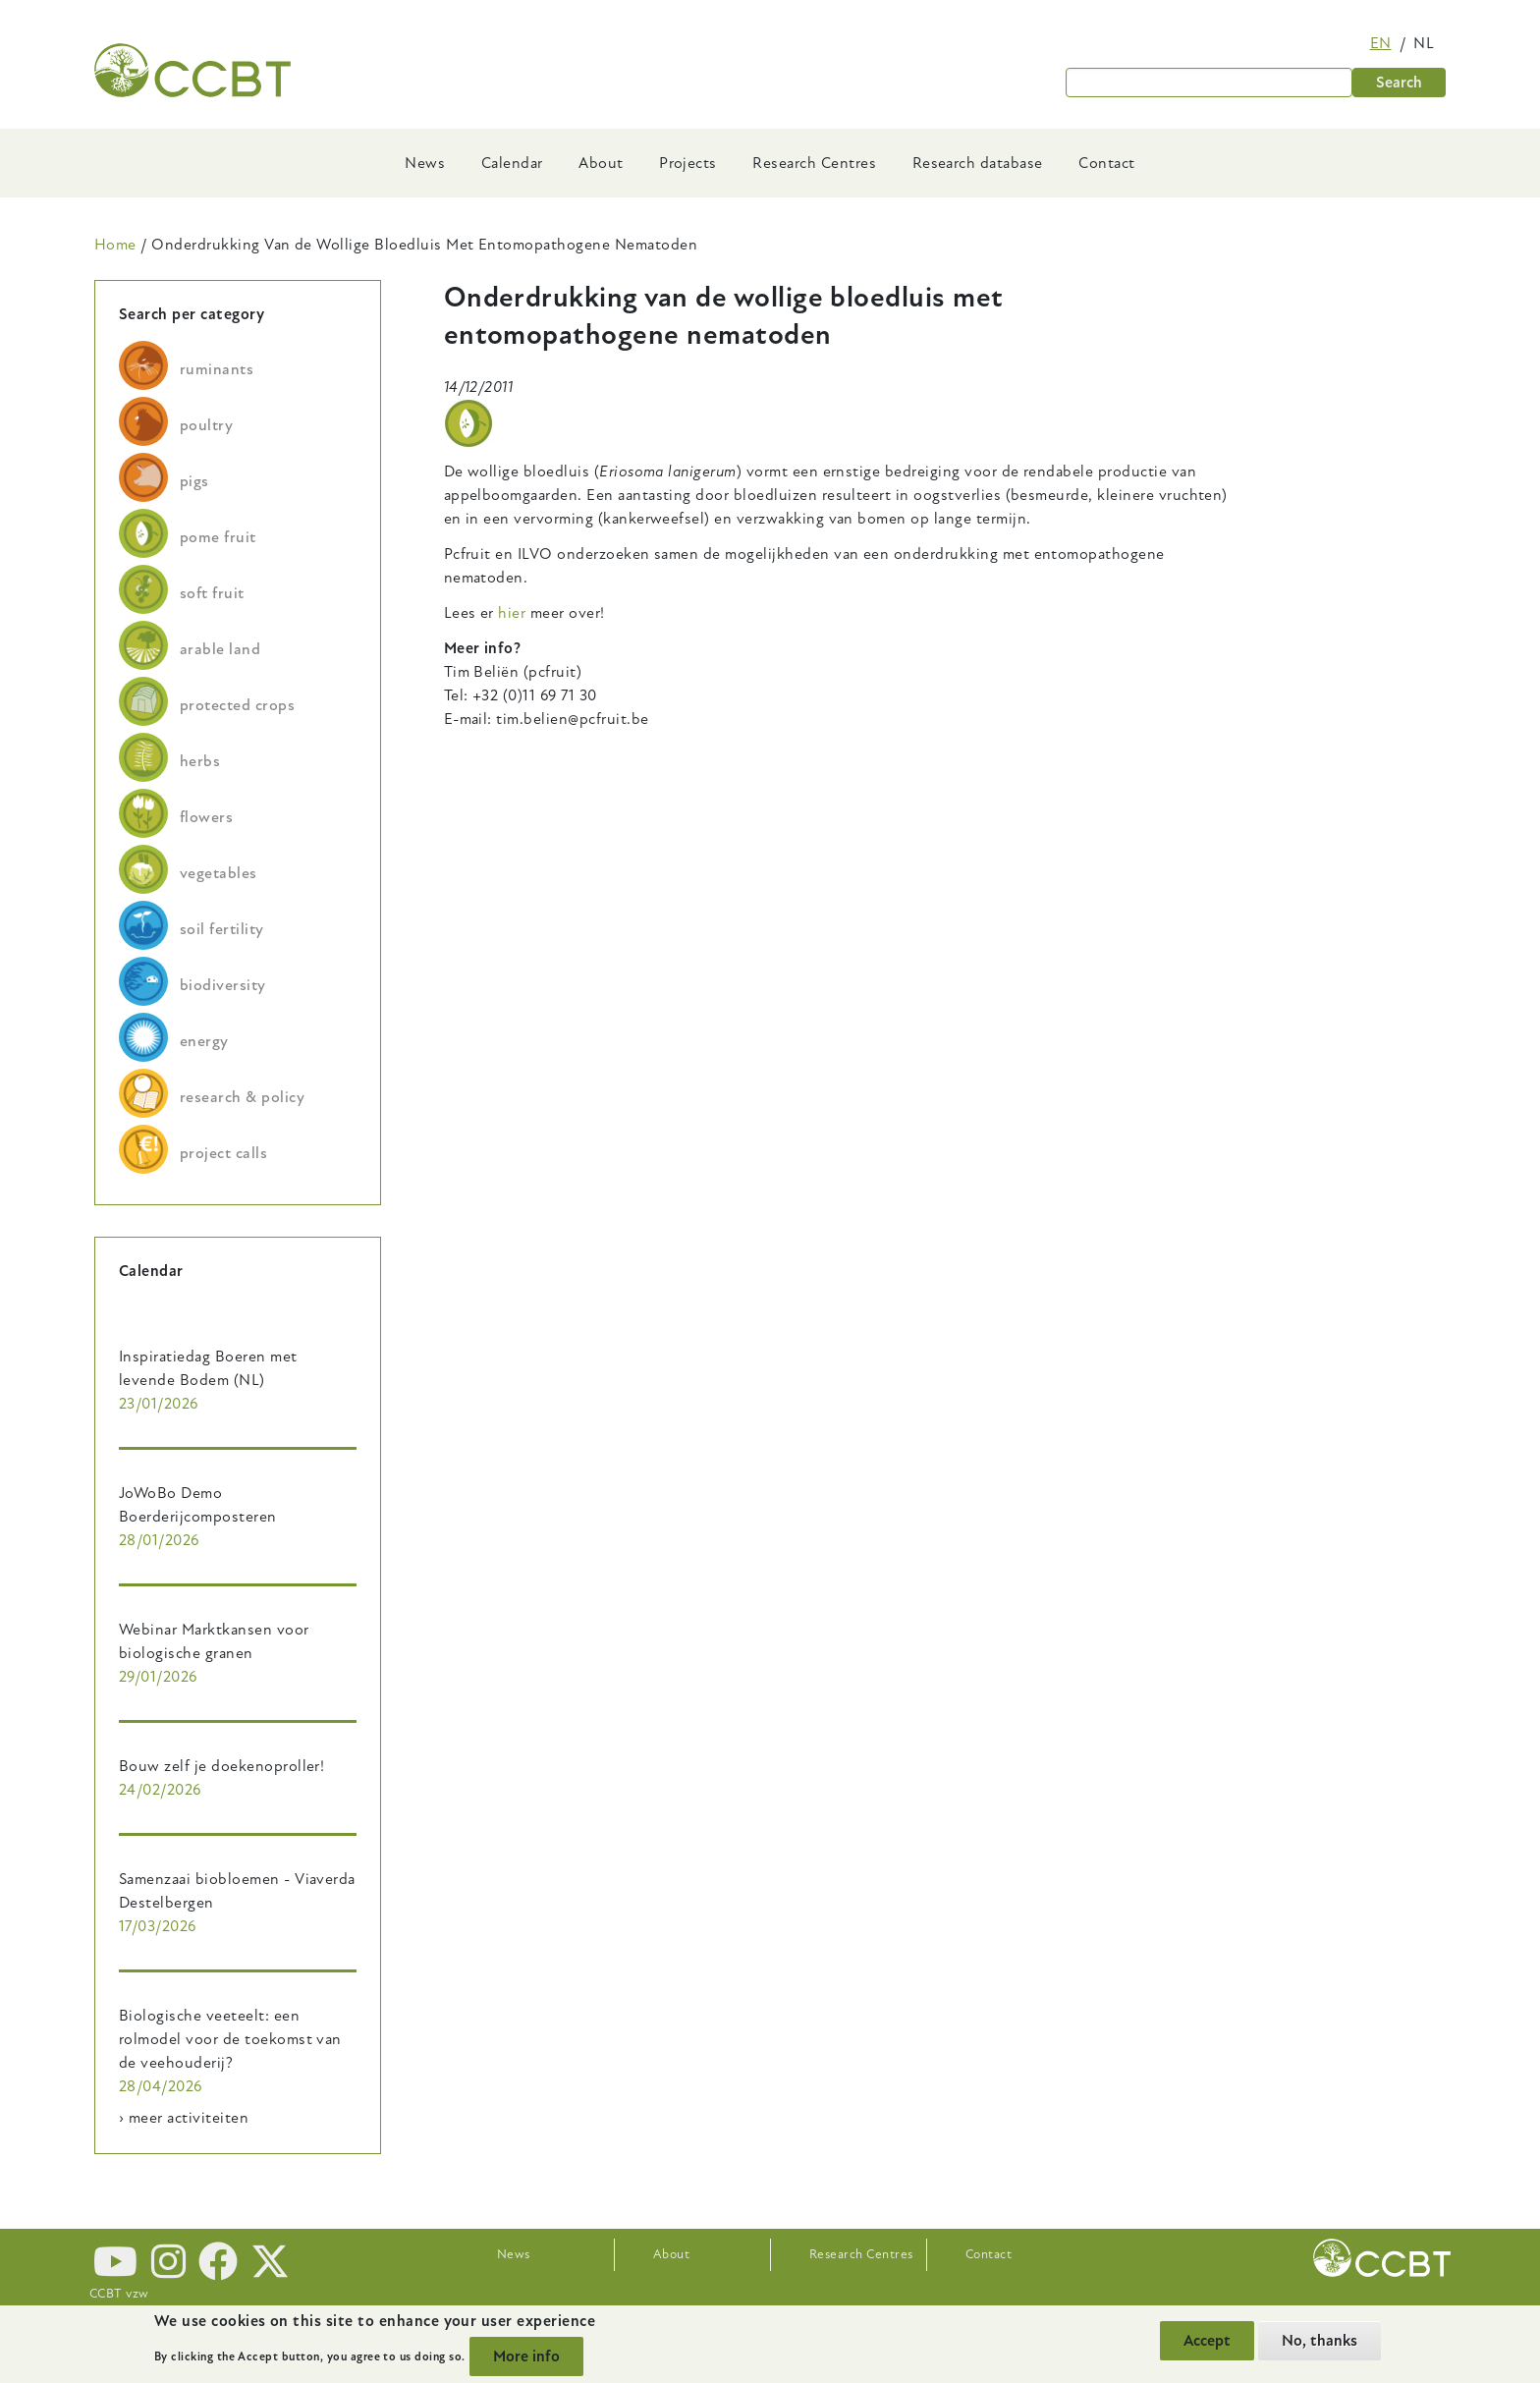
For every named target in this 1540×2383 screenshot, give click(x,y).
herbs (200, 761)
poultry (206, 425)
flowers (206, 817)
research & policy (242, 1097)
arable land (220, 649)
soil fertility (222, 929)
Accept (1207, 2341)
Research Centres (814, 163)
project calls (223, 1153)
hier (511, 613)
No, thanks (1319, 2341)
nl (1423, 43)
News (425, 163)
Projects (688, 163)
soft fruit (212, 593)
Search (1399, 82)
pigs (194, 481)
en (1381, 43)
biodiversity (223, 985)
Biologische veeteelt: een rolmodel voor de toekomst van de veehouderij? (230, 2039)
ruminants (216, 369)
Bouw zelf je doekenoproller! (221, 1766)
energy (204, 1041)
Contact (1106, 163)
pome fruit (218, 537)
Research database (977, 163)
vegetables (218, 873)
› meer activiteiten (183, 2118)
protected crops (237, 705)
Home (115, 244)
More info (526, 2356)
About (600, 163)
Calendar (512, 163)
